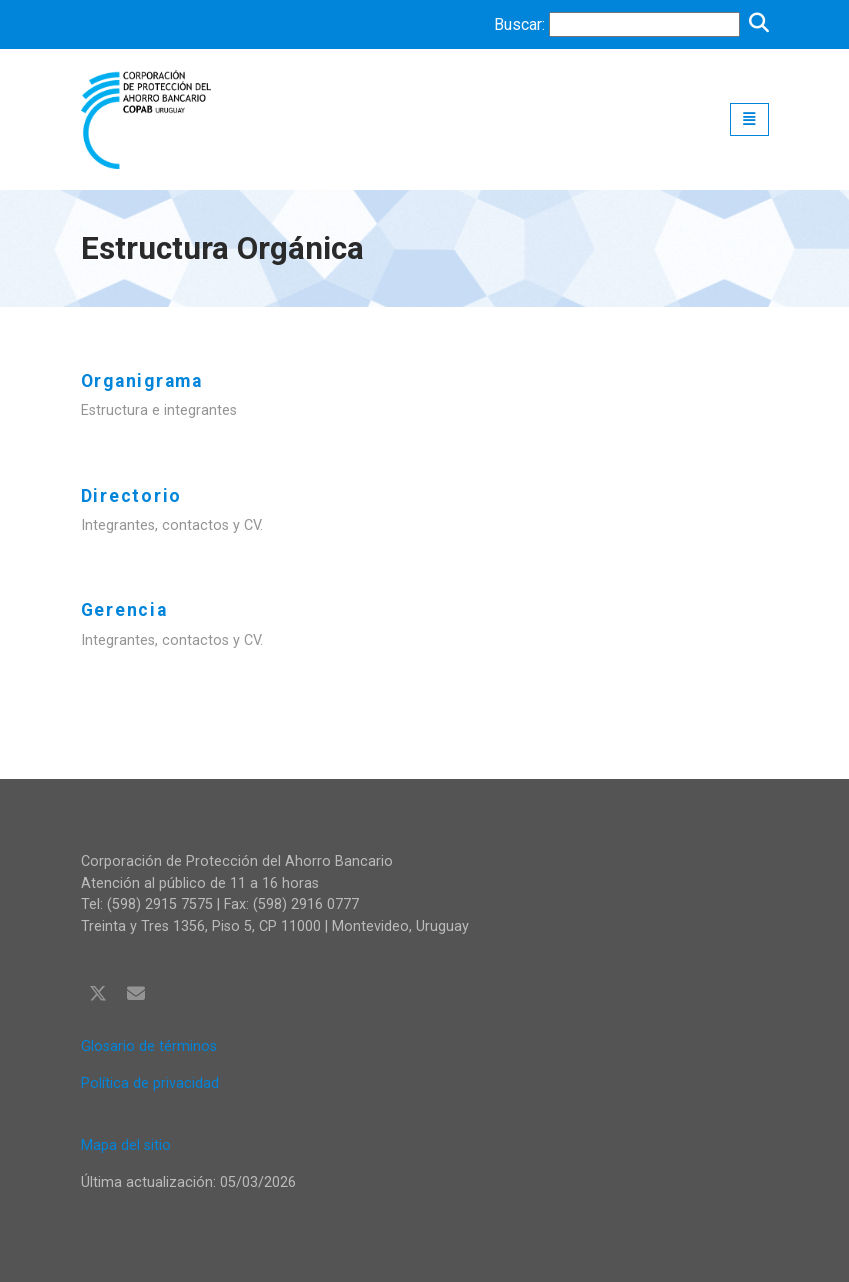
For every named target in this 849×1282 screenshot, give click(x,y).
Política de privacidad (150, 1083)
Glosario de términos (149, 1046)
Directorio (132, 496)
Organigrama (142, 381)
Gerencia (124, 610)
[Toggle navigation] (749, 119)
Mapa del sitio (126, 1145)
